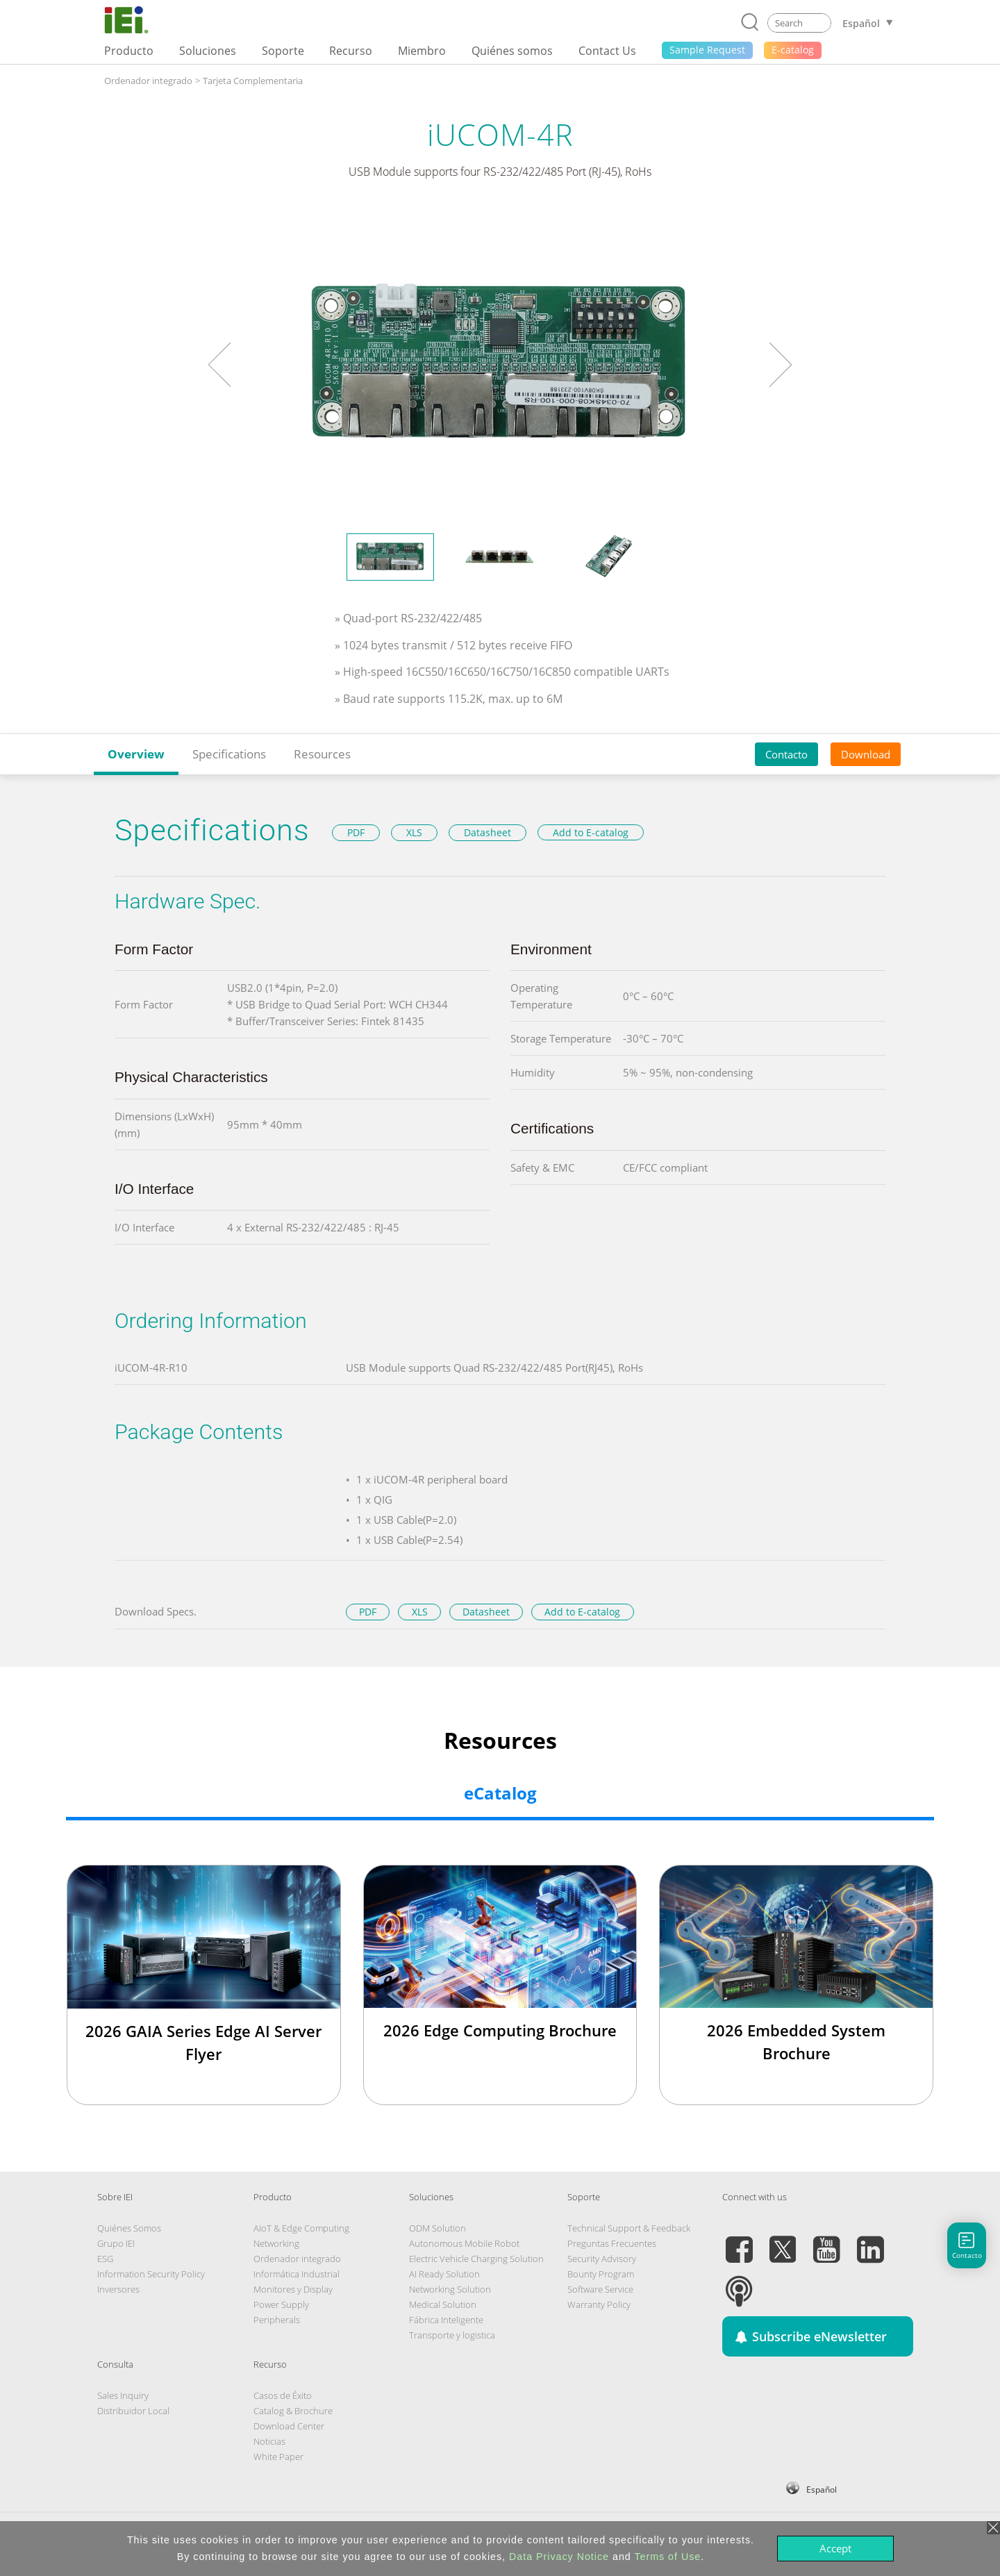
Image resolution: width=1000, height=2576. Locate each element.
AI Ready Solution (444, 2274)
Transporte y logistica (452, 2335)
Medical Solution (442, 2304)
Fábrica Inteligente (446, 2319)
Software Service (600, 2289)
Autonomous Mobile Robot (464, 2243)
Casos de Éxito (282, 2395)
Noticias (269, 2441)
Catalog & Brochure (293, 2410)
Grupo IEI (116, 2243)
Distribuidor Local (133, 2410)
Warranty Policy (599, 2304)
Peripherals (276, 2319)
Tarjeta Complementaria (253, 80)
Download (865, 754)
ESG (105, 2258)
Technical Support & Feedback (628, 2228)
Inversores (118, 2289)
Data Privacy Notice (559, 2556)
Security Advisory (601, 2258)
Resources (322, 754)
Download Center (288, 2426)
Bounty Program (600, 2274)
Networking (276, 2243)
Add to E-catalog (590, 832)
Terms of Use (667, 2556)
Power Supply (281, 2304)
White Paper (278, 2456)
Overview (136, 754)
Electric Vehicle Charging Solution (476, 2258)
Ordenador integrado (148, 80)
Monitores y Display (293, 2289)
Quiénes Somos (129, 2228)
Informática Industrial (296, 2274)
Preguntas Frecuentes (611, 2243)
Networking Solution (450, 2289)
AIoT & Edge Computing (301, 2228)
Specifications (229, 754)
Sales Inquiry (123, 2395)
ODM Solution (437, 2228)
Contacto (786, 754)
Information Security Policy (151, 2274)
